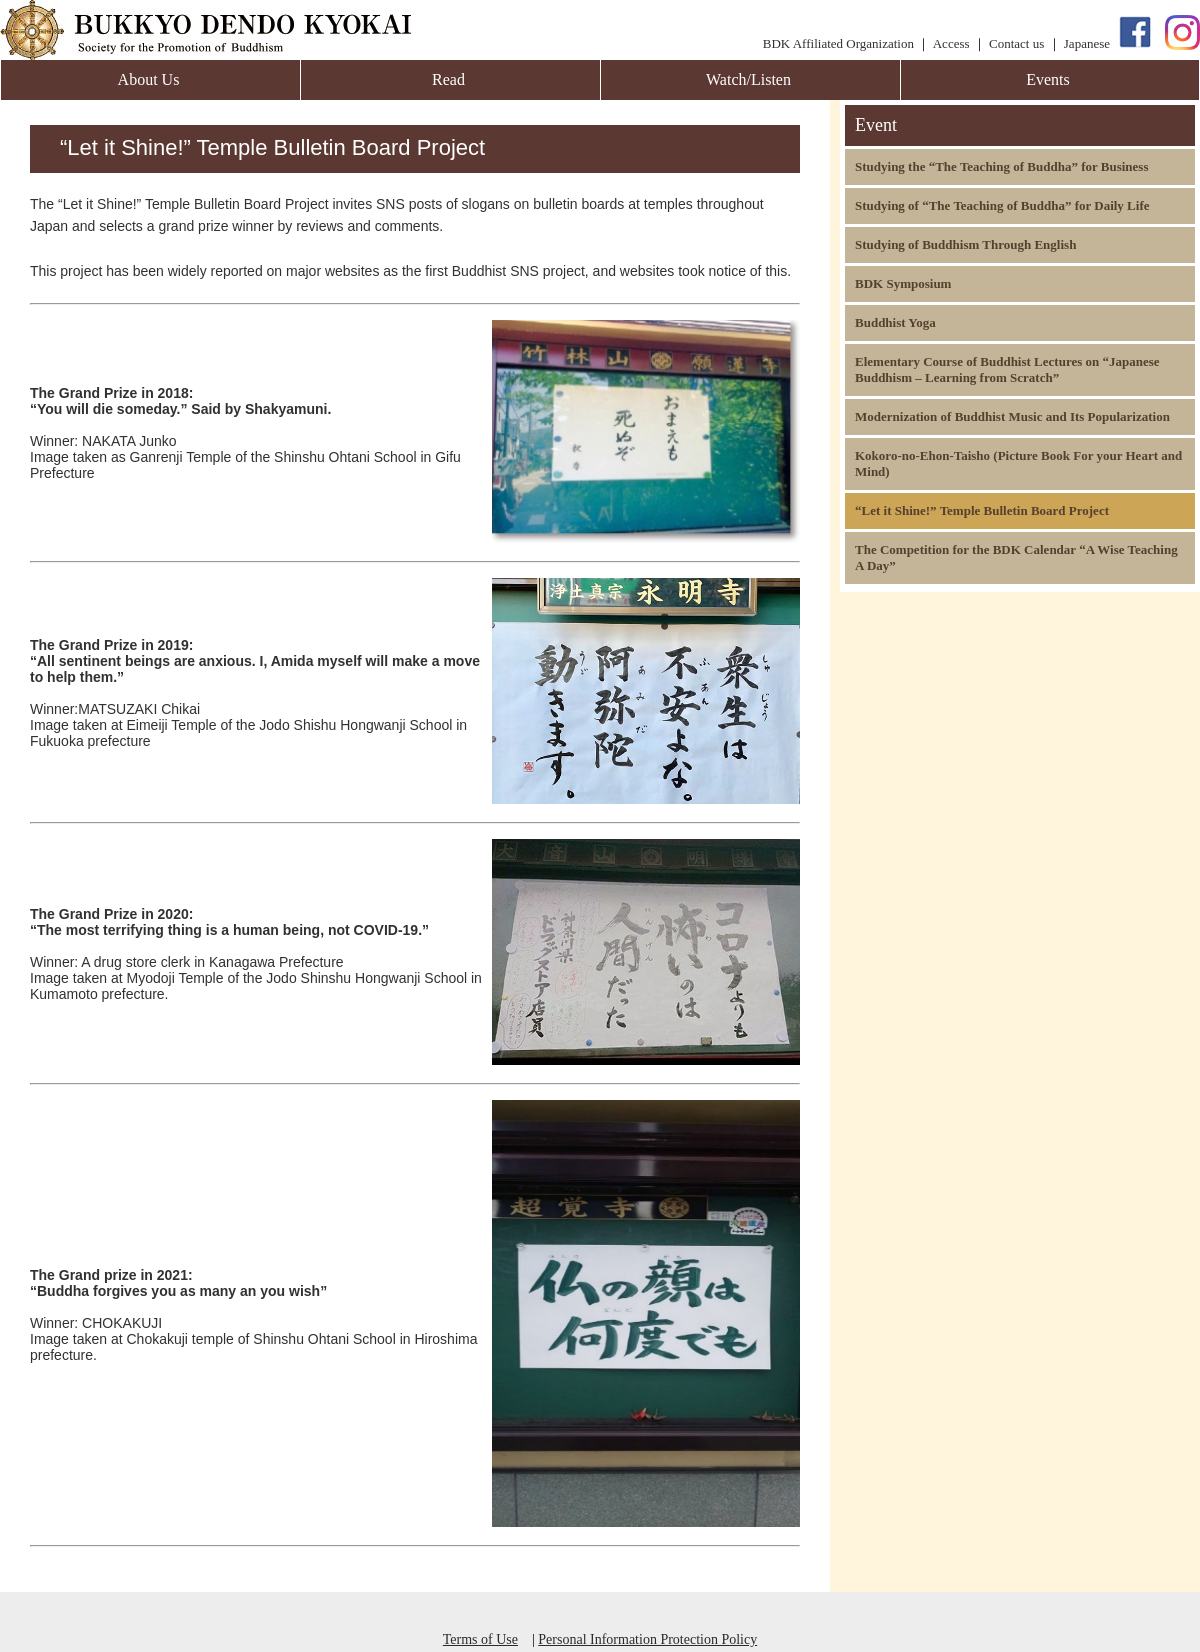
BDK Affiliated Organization (838, 43)
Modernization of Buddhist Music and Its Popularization (1012, 416)
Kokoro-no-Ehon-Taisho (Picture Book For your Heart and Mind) (1018, 463)
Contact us (1016, 43)
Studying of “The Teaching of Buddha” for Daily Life (1002, 205)
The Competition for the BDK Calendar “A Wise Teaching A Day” (1016, 557)
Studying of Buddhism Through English (965, 244)
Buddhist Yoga (895, 322)
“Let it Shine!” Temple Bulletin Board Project (982, 510)
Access (951, 43)
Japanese (1087, 43)
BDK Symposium (903, 283)
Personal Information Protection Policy (647, 1639)
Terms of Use (480, 1639)
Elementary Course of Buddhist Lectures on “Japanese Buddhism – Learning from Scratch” (1007, 369)
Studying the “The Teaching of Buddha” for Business (1001, 166)
